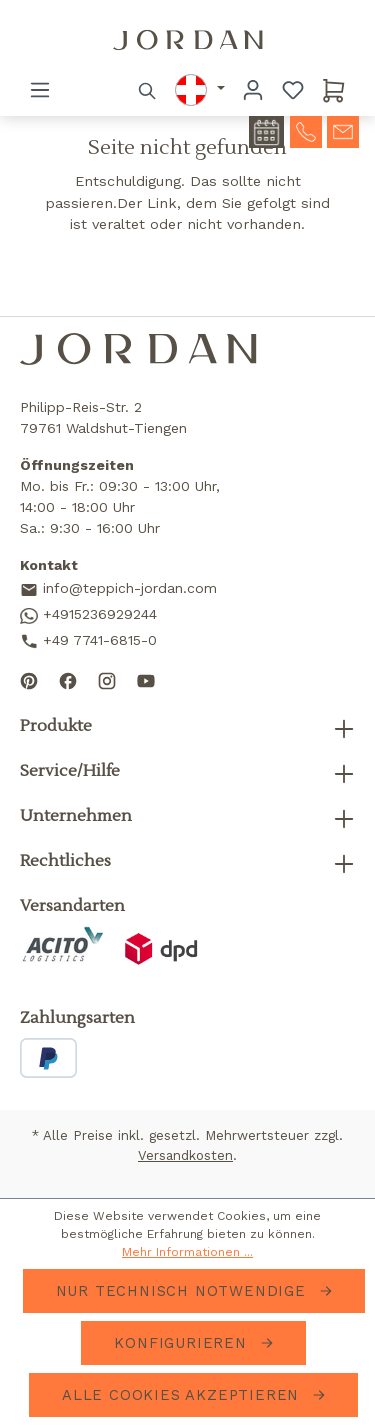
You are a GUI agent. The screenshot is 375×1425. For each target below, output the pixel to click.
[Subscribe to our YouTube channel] (146, 679)
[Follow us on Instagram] (107, 679)
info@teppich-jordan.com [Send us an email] (118, 589)
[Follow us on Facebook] (68, 679)
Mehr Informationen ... (187, 1252)
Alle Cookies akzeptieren (183, 1395)
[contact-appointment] (266, 132)
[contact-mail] (343, 130)
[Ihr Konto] (253, 90)
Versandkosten (185, 1155)
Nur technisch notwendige (184, 1291)
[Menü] (40, 90)
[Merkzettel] (293, 90)
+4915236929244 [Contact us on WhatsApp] (88, 615)
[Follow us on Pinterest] (29, 679)
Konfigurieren (183, 1343)
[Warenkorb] (334, 90)
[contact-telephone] (306, 130)
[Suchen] (148, 90)
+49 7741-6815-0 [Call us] (88, 641)
